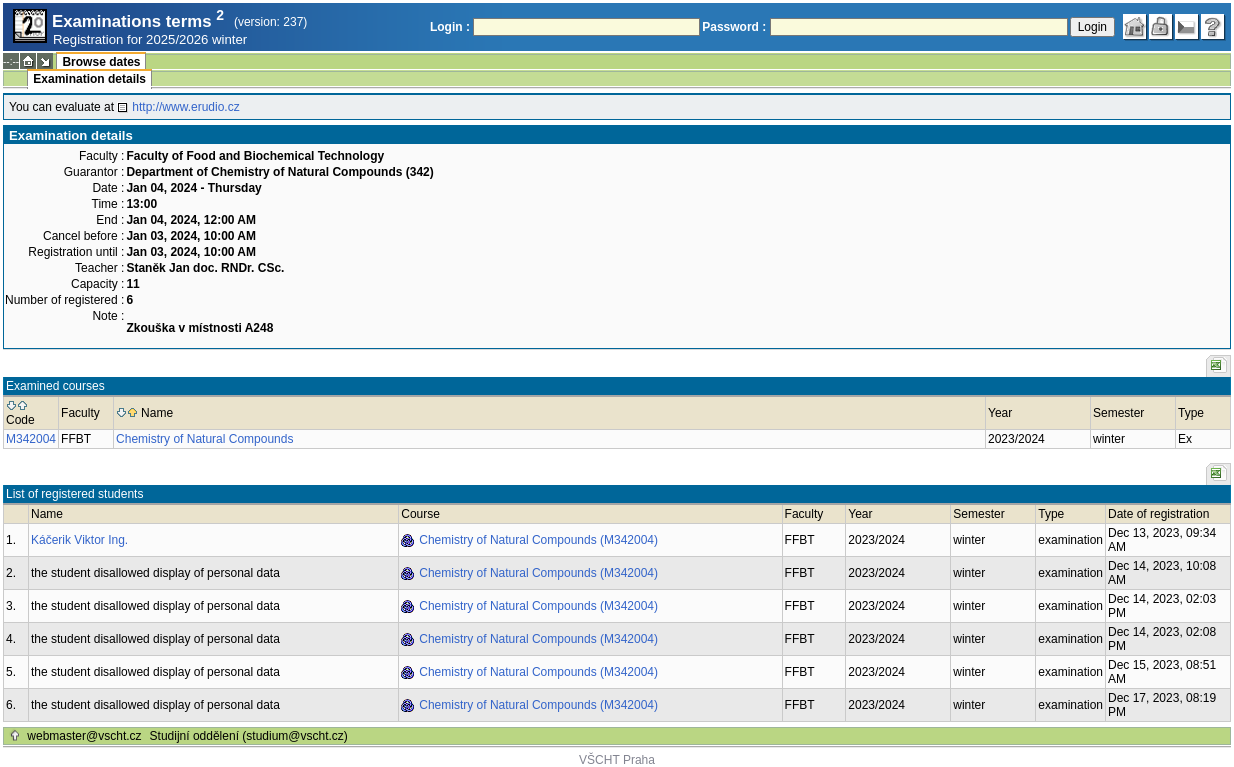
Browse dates (101, 62)
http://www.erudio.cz (185, 107)
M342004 (31, 439)
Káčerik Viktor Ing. (79, 540)
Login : (450, 27)
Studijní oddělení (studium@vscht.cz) (249, 736)
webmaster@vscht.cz (84, 736)
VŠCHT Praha (617, 760)
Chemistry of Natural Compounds (204, 439)
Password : (734, 27)
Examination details (89, 79)
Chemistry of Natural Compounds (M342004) (538, 540)
